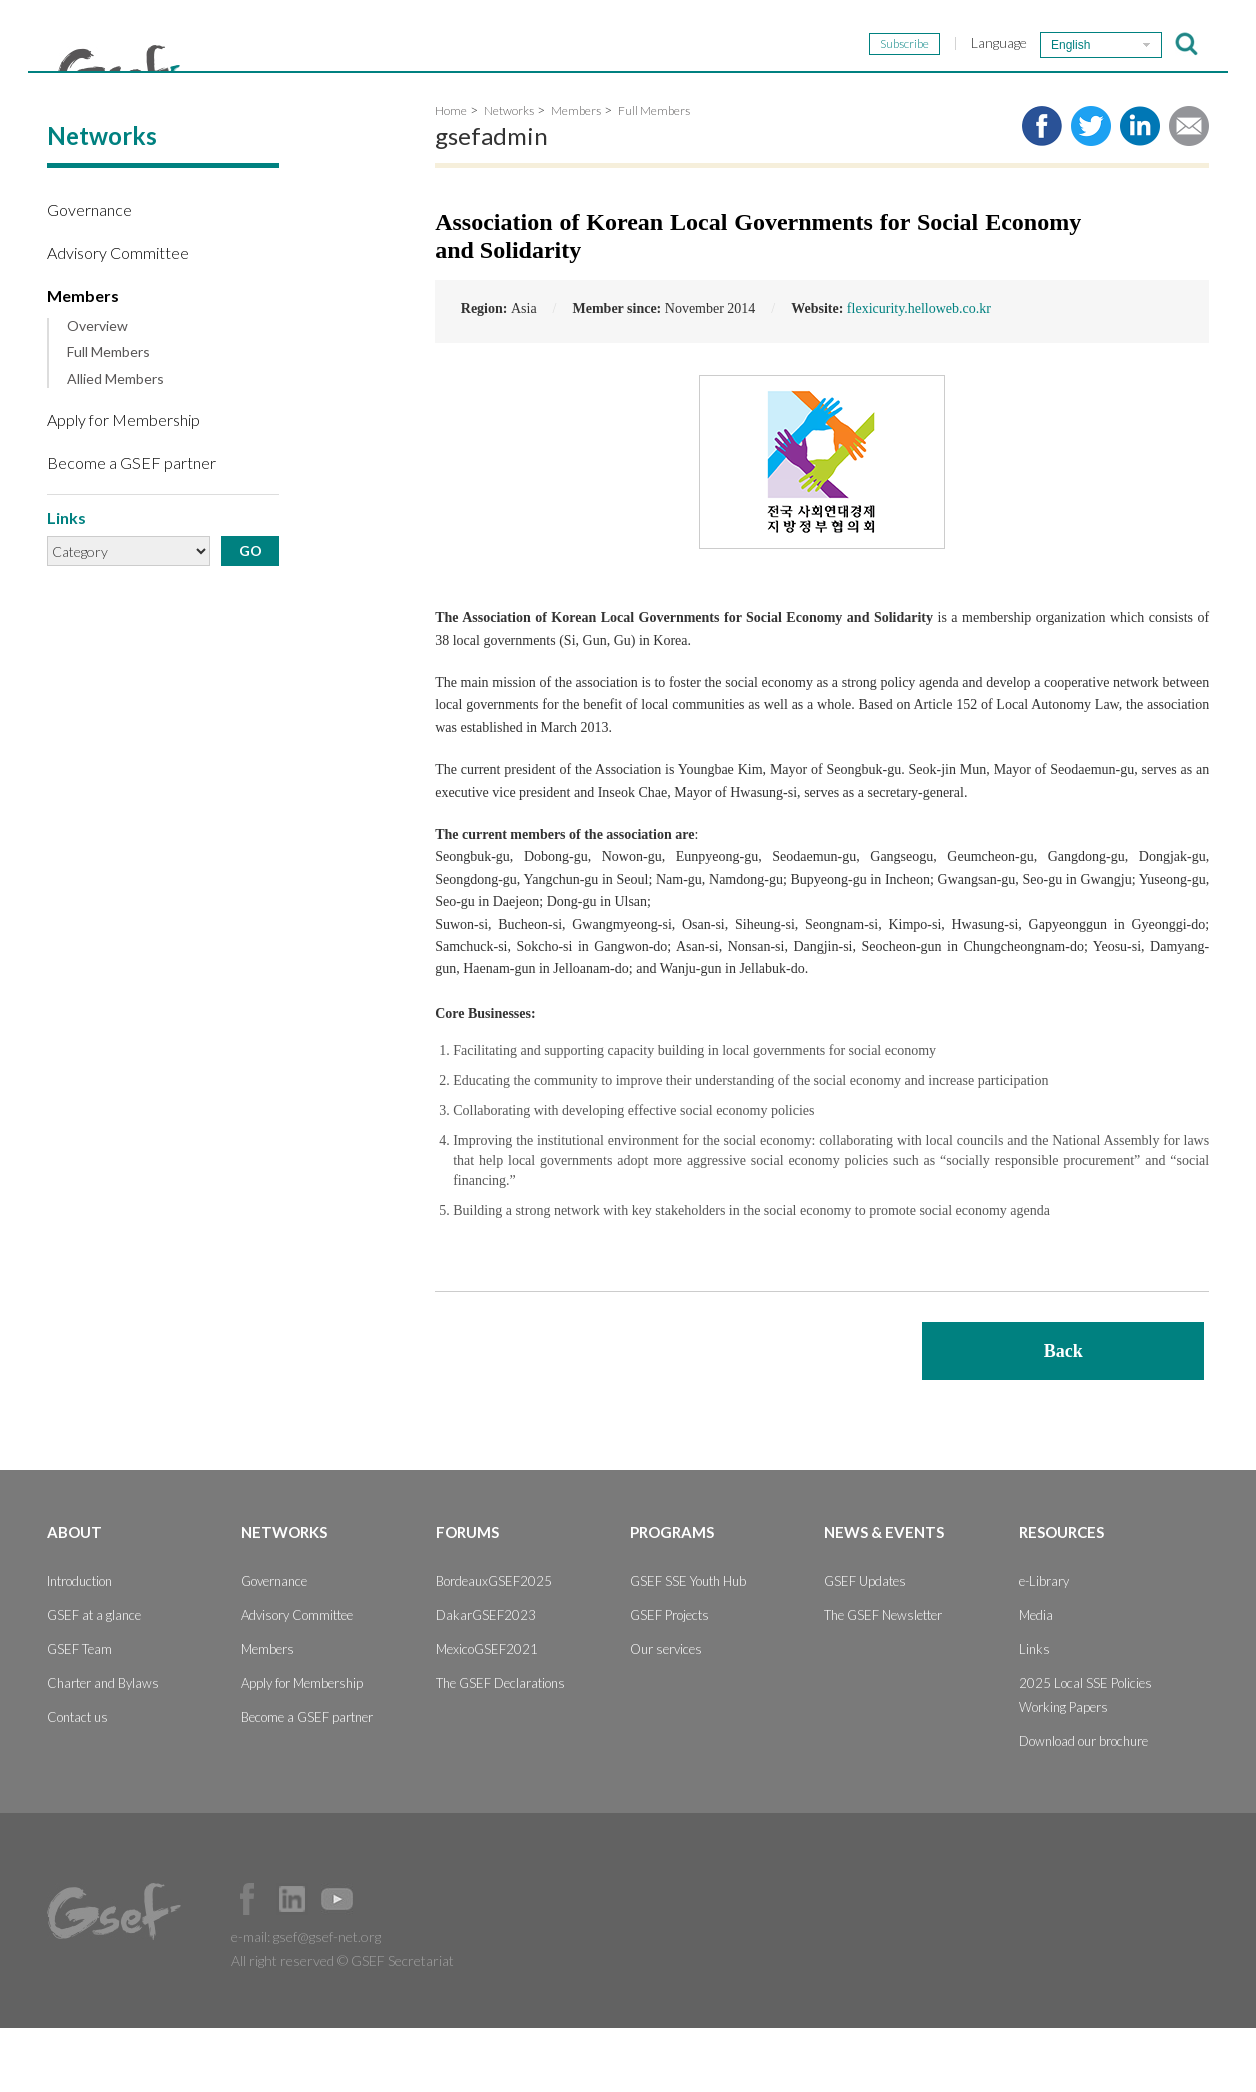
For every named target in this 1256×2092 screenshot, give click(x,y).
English (1070, 45)
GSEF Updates (865, 1645)
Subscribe (904, 43)
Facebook (247, 1963)
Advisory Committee (118, 316)
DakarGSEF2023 (486, 1679)
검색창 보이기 (1186, 44)
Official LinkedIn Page (292, 1963)
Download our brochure (1083, 1805)
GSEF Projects (669, 1679)
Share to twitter (1091, 190)
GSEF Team (79, 1713)
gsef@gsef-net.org (327, 2000)
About (357, 92)
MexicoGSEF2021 (487, 1713)
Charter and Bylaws (103, 1747)
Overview (97, 390)
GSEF (119, 71)
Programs (801, 92)
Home (451, 174)
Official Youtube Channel (337, 1963)
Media (1036, 1679)
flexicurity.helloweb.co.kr (919, 372)
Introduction (79, 1645)
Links (1034, 1713)
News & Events (978, 92)
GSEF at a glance (94, 1679)
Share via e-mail (1189, 190)
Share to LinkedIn (1140, 190)
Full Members (108, 416)
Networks (503, 92)
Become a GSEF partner (131, 526)
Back (1063, 1415)
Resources (1155, 92)
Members (83, 359)
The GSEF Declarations (500, 1747)
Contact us (77, 1781)
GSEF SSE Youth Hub (688, 1645)
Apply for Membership (123, 483)
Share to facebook (1042, 190)
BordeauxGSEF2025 (494, 1645)
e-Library (1044, 1645)
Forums (652, 92)
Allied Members (115, 443)
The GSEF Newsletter (883, 1679)
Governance (89, 273)
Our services (666, 1713)
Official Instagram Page (382, 1963)
